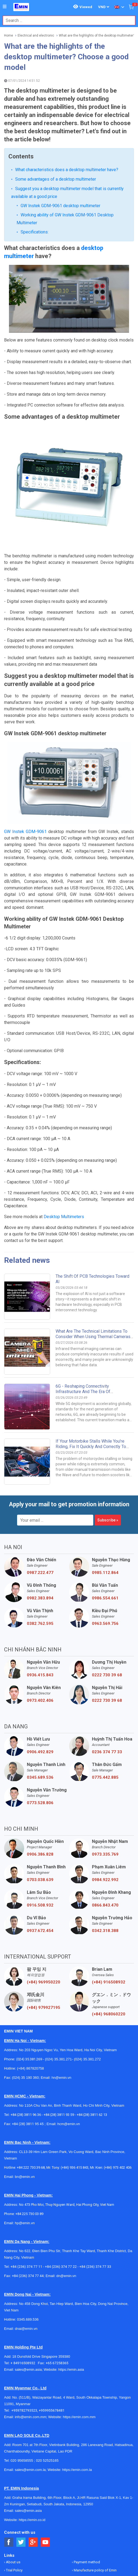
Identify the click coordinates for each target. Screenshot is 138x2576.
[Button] (5, 7)
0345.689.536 (40, 1681)
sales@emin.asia (28, 2274)
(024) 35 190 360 (25, 1982)
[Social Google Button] (33, 2446)
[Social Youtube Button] (45, 2446)
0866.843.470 (105, 1809)
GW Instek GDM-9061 (25, 735)
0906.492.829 (40, 1656)
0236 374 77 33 (107, 1656)
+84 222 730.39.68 (31, 2072)
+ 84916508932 (24, 2267)
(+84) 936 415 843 (74, 2072)
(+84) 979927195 (43, 1912)
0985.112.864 (105, 1477)
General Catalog (18, 2491)
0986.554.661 (105, 1502)
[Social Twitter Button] (21, 2446)
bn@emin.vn (25, 2081)
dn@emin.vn (66, 2180)
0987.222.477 (40, 1477)
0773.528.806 (40, 1707)
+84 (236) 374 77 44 (28, 2180)
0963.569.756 (105, 1528)
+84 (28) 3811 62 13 (92, 2019)
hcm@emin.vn (68, 2028)
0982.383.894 (40, 1502)
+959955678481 (52, 2315)
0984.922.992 (105, 1784)
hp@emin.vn (25, 2127)
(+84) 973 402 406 (117, 2072)
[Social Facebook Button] (9, 2446)
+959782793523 (24, 2315)
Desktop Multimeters (64, 1120)
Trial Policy (14, 2475)
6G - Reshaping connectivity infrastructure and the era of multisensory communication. (83, 1296)
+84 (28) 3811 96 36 (26, 2019)
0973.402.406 (40, 1604)
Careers (79, 2507)
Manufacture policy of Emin (95, 2475)
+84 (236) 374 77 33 (95, 2171)
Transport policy (86, 2483)
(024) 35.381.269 (29, 1964)
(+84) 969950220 (43, 1886)
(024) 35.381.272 (87, 1964)
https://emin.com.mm (79, 2321)
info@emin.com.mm (30, 2321)
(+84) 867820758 (30, 1973)
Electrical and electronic (36, 35)
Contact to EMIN (18, 2483)
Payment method (86, 2466)
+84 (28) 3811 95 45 (28, 2028)
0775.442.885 (105, 1681)
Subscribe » (107, 1424)
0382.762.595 (40, 1528)
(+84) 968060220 (108, 1918)
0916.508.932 (40, 1809)
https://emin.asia (71, 2274)
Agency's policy (85, 2499)
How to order (16, 2499)
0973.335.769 (105, 1758)
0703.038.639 (40, 1784)
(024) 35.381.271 (58, 1964)
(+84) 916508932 (108, 1886)
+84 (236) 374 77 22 (61, 2171)
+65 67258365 (57, 2267)
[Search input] (66, 20)
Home (8, 35)
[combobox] (66, 20)
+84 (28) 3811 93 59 (59, 2019)
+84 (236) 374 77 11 (26, 2171)
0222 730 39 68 (107, 1579)
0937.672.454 (40, 1835)
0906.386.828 (40, 1758)
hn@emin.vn (61, 1982)
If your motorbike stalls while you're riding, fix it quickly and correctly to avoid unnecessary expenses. (91, 1351)
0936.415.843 (40, 1579)
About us (12, 2466)
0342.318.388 (105, 1835)
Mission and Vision (20, 2507)
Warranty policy (85, 2491)
